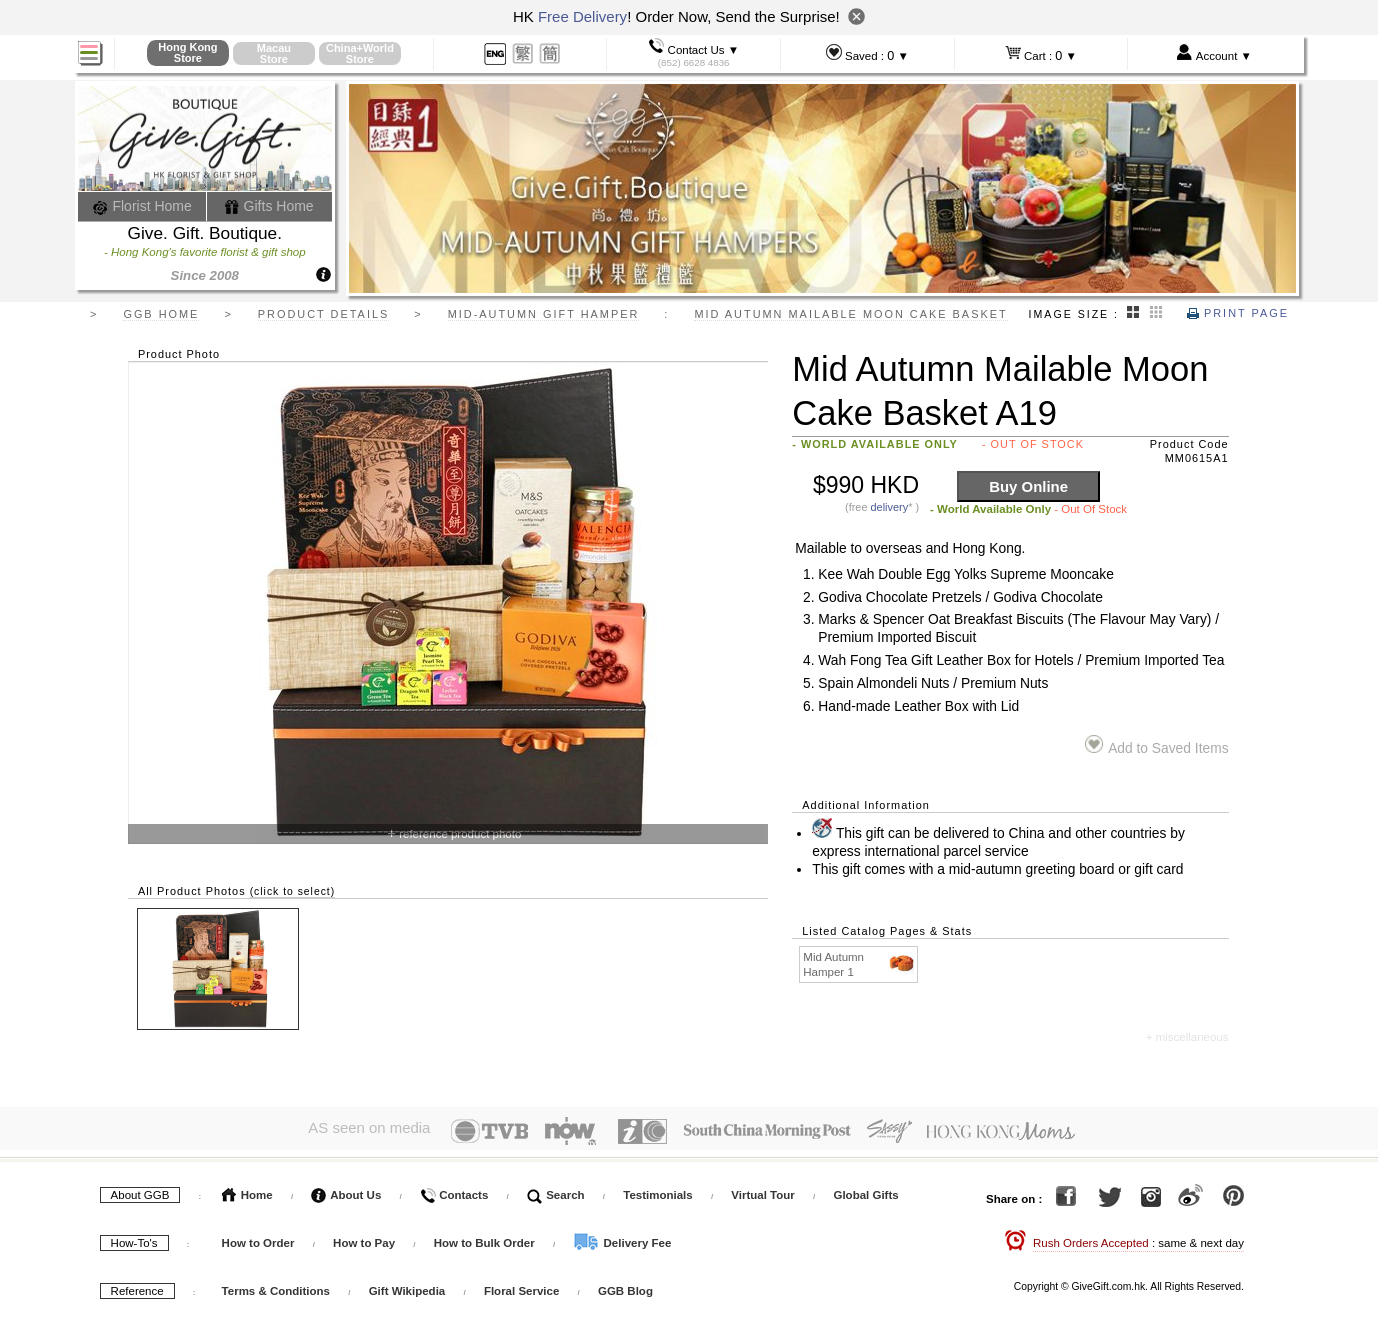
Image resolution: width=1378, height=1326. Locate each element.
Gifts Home (269, 206)
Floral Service (521, 1285)
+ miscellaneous (1187, 1037)
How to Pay (365, 1237)
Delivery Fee (622, 1237)
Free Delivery (582, 16)
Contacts (454, 1189)
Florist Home (142, 206)
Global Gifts (865, 1189)
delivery (890, 507)
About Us (346, 1189)
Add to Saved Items (1156, 745)
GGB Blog (625, 1285)
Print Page (1238, 313)
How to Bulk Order (486, 1237)
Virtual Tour (762, 1189)
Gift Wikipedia (407, 1285)
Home (247, 1189)
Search (556, 1189)
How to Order (258, 1237)
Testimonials (657, 1189)
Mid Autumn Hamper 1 (859, 964)
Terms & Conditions (276, 1285)
